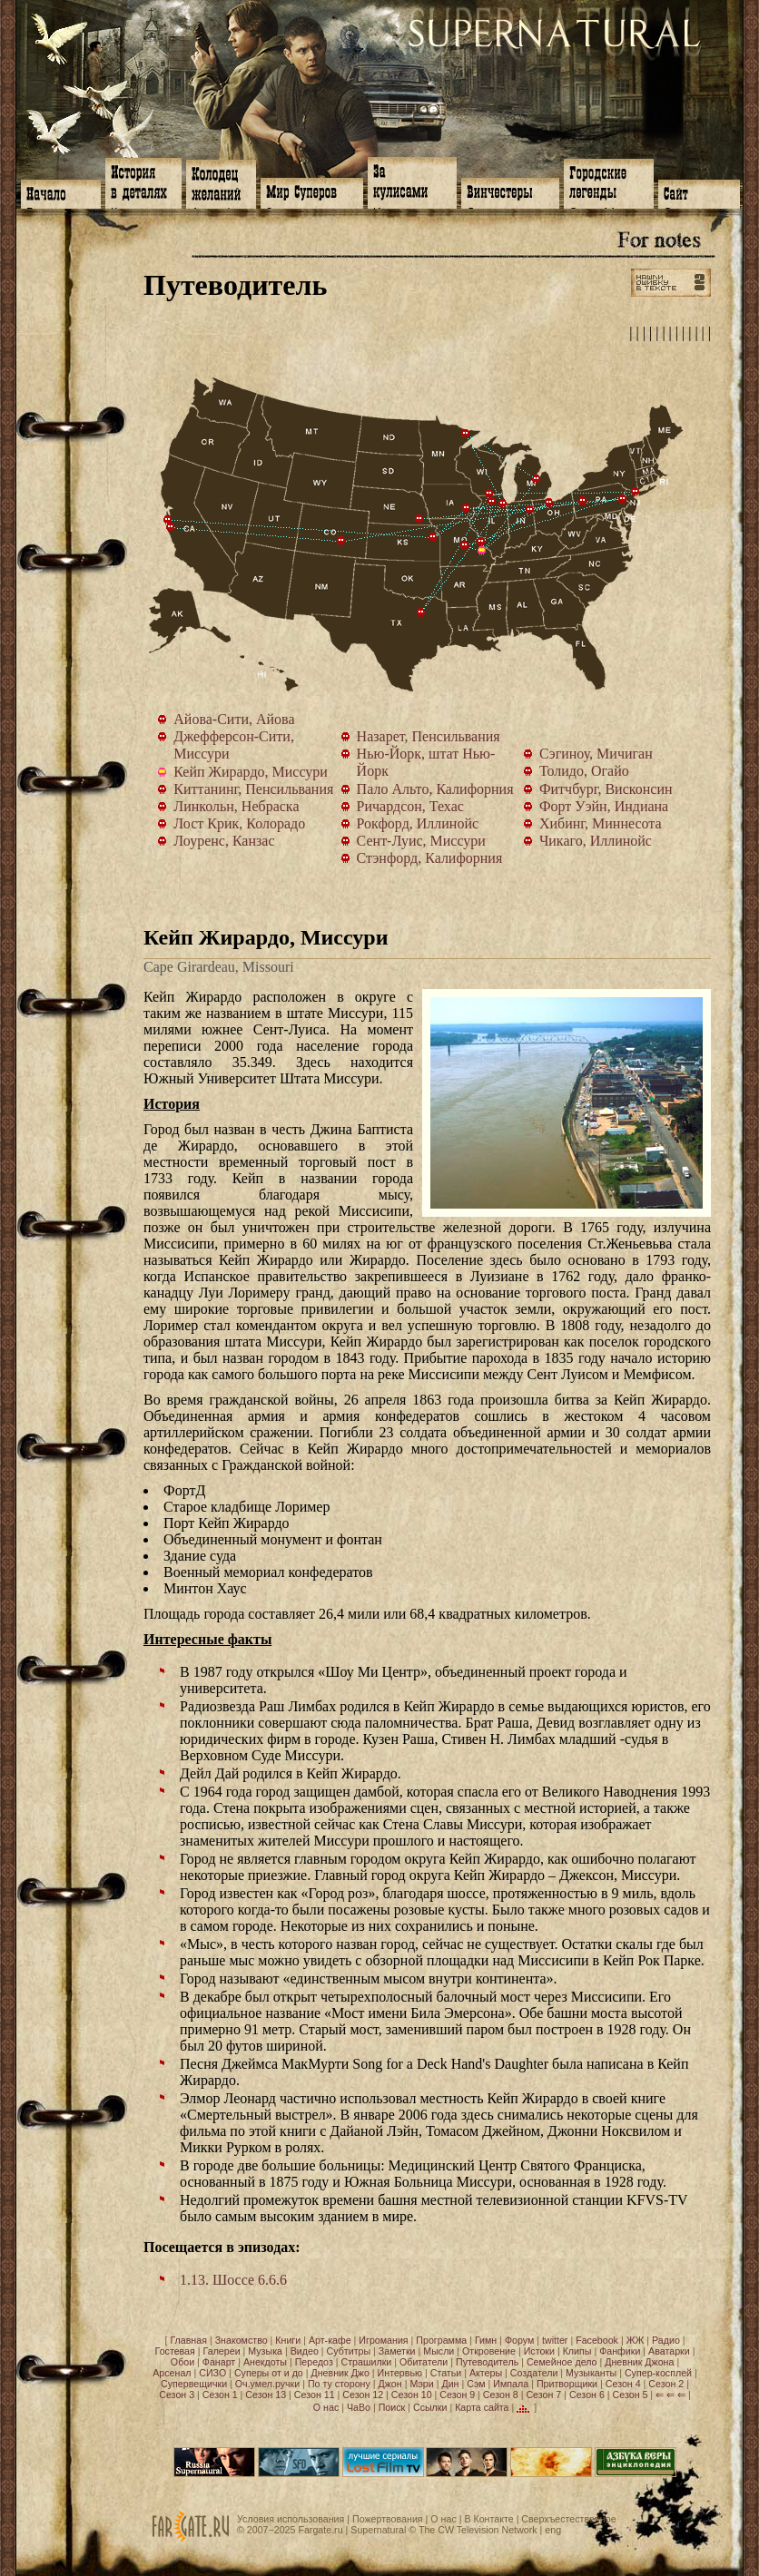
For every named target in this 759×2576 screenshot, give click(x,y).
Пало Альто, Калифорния (170, 527)
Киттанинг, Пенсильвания (582, 500)
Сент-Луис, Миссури (481, 541)
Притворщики (567, 2383)
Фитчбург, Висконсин (489, 493)
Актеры (485, 2372)
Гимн (486, 2340)
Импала (510, 2383)
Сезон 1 (220, 2394)
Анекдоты (265, 2361)
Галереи (222, 2351)
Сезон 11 (314, 2394)
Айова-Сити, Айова (466, 508)
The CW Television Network (478, 2529)
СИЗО (212, 2372)
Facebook (597, 2340)
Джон (390, 2383)
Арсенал (172, 2372)
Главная (188, 2340)
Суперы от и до (268, 2372)
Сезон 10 (411, 2394)
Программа (441, 2340)
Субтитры (349, 2351)
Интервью (400, 2372)
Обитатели (423, 2361)
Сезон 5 (630, 2394)
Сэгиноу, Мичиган (536, 479)
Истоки (539, 2351)
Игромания (383, 2340)
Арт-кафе (330, 2340)
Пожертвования (387, 2518)
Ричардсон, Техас (421, 612)
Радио (666, 2340)
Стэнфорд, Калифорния (167, 519)
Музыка (265, 2351)
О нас (326, 2407)
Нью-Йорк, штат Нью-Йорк (635, 491)
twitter (554, 2340)
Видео (305, 2351)
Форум (519, 2340)
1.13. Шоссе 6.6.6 (233, 2279)
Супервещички (194, 2383)
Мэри (421, 2383)
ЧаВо (358, 2407)
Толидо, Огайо (549, 502)
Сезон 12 (362, 2394)
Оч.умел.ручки (267, 2383)
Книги (288, 2340)
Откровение (489, 2351)
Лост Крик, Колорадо (341, 540)
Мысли (438, 2351)
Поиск (392, 2407)
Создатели (534, 2372)
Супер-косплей (658, 2372)
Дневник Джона (639, 2361)
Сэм (476, 2383)
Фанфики (619, 2351)
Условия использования (290, 2518)
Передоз (314, 2361)
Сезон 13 (265, 2394)
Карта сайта (481, 2407)
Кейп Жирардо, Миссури (486, 554)
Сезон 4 (623, 2383)
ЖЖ (635, 2340)
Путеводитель (487, 2361)
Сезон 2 (666, 2383)
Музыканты (591, 2372)
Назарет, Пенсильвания (622, 499)
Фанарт (218, 2361)
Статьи (446, 2372)
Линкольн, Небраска (419, 519)
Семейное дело (562, 2361)
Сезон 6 (587, 2394)
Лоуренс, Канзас (433, 537)
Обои (182, 2361)
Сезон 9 (457, 2394)
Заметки (397, 2351)
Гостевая (175, 2351)
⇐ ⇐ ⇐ (670, 2394)
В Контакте (488, 2518)
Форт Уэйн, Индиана (530, 509)
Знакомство (241, 2340)
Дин (449, 2383)
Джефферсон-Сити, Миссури (464, 545)
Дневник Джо (339, 2372)
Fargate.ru (320, 2529)
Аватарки (669, 2351)
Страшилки (366, 2361)
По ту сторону (339, 2383)
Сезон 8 (500, 2394)
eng (553, 2529)
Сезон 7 (543, 2394)
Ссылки (430, 2407)
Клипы (577, 2351)
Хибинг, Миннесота (465, 433)
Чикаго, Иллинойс (503, 503)
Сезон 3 (176, 2394)
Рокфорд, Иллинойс (492, 501)
